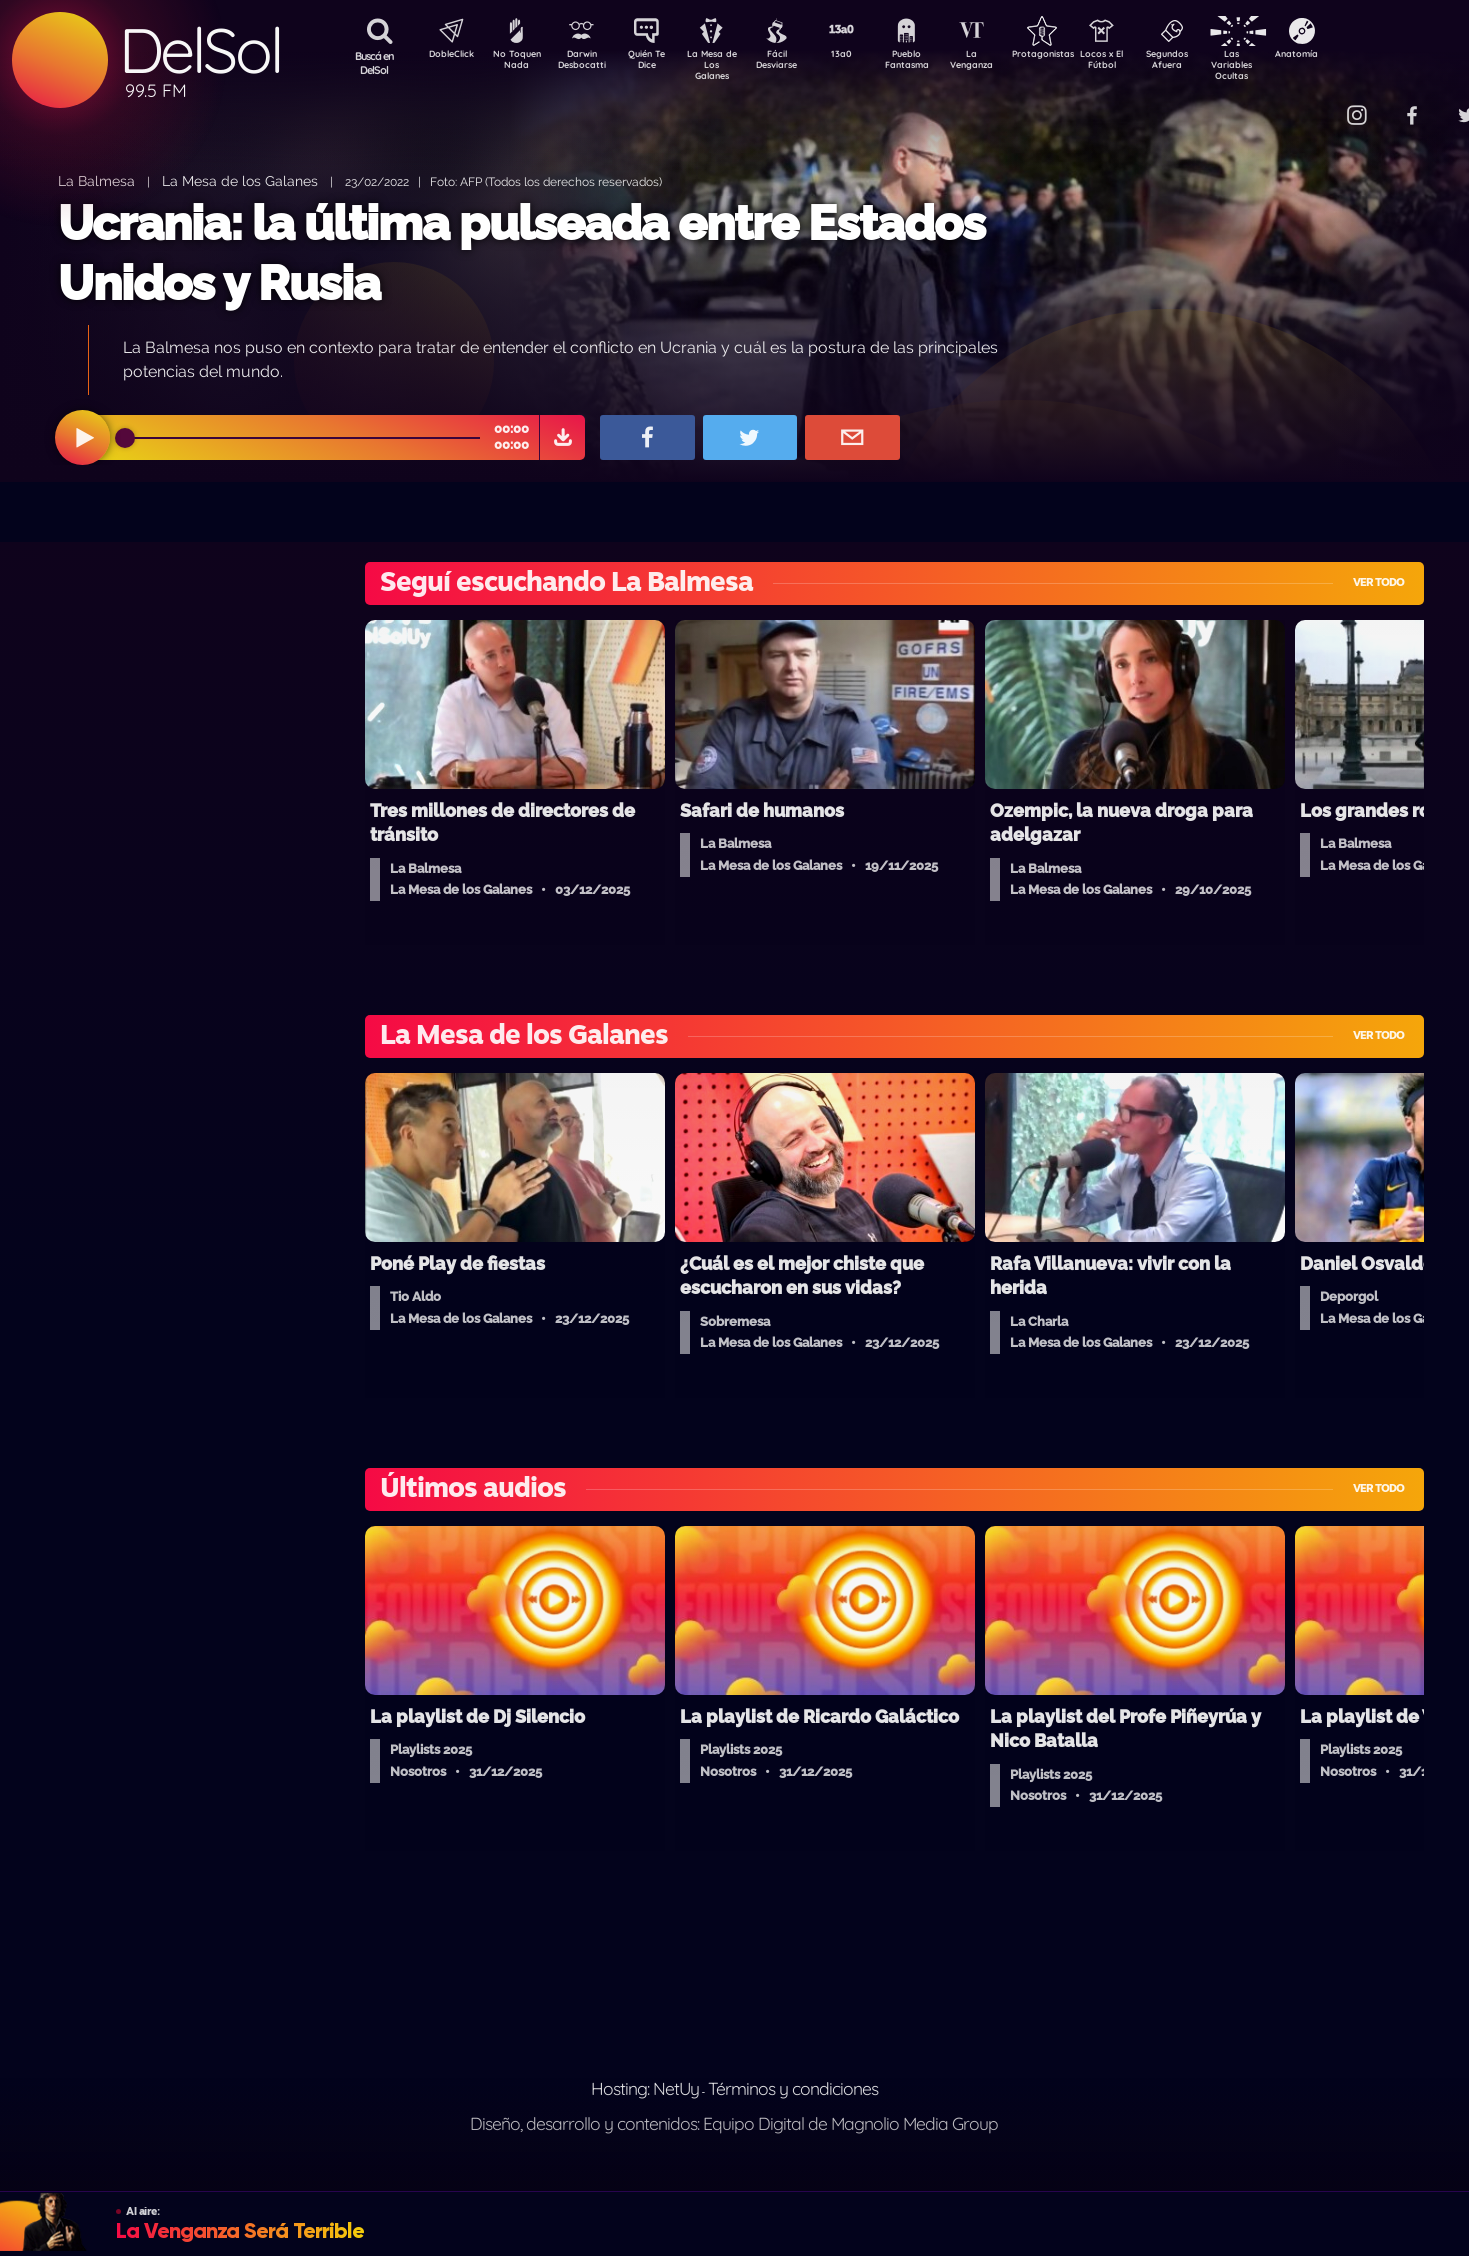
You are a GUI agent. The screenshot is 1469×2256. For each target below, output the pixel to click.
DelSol (200, 50)
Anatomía (1354, 56)
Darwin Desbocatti (584, 63)
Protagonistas (1074, 56)
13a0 (864, 56)
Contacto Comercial (1315, 102)
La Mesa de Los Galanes (724, 64)
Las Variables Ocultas (1284, 64)
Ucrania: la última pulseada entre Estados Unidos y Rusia (521, 252)
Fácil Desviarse (794, 63)
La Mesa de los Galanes (240, 180)
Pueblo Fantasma (934, 63)
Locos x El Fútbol (1144, 63)
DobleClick (444, 56)
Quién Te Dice (654, 63)
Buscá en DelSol (374, 63)
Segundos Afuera (1214, 63)
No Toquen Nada (514, 63)
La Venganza (1004, 63)
